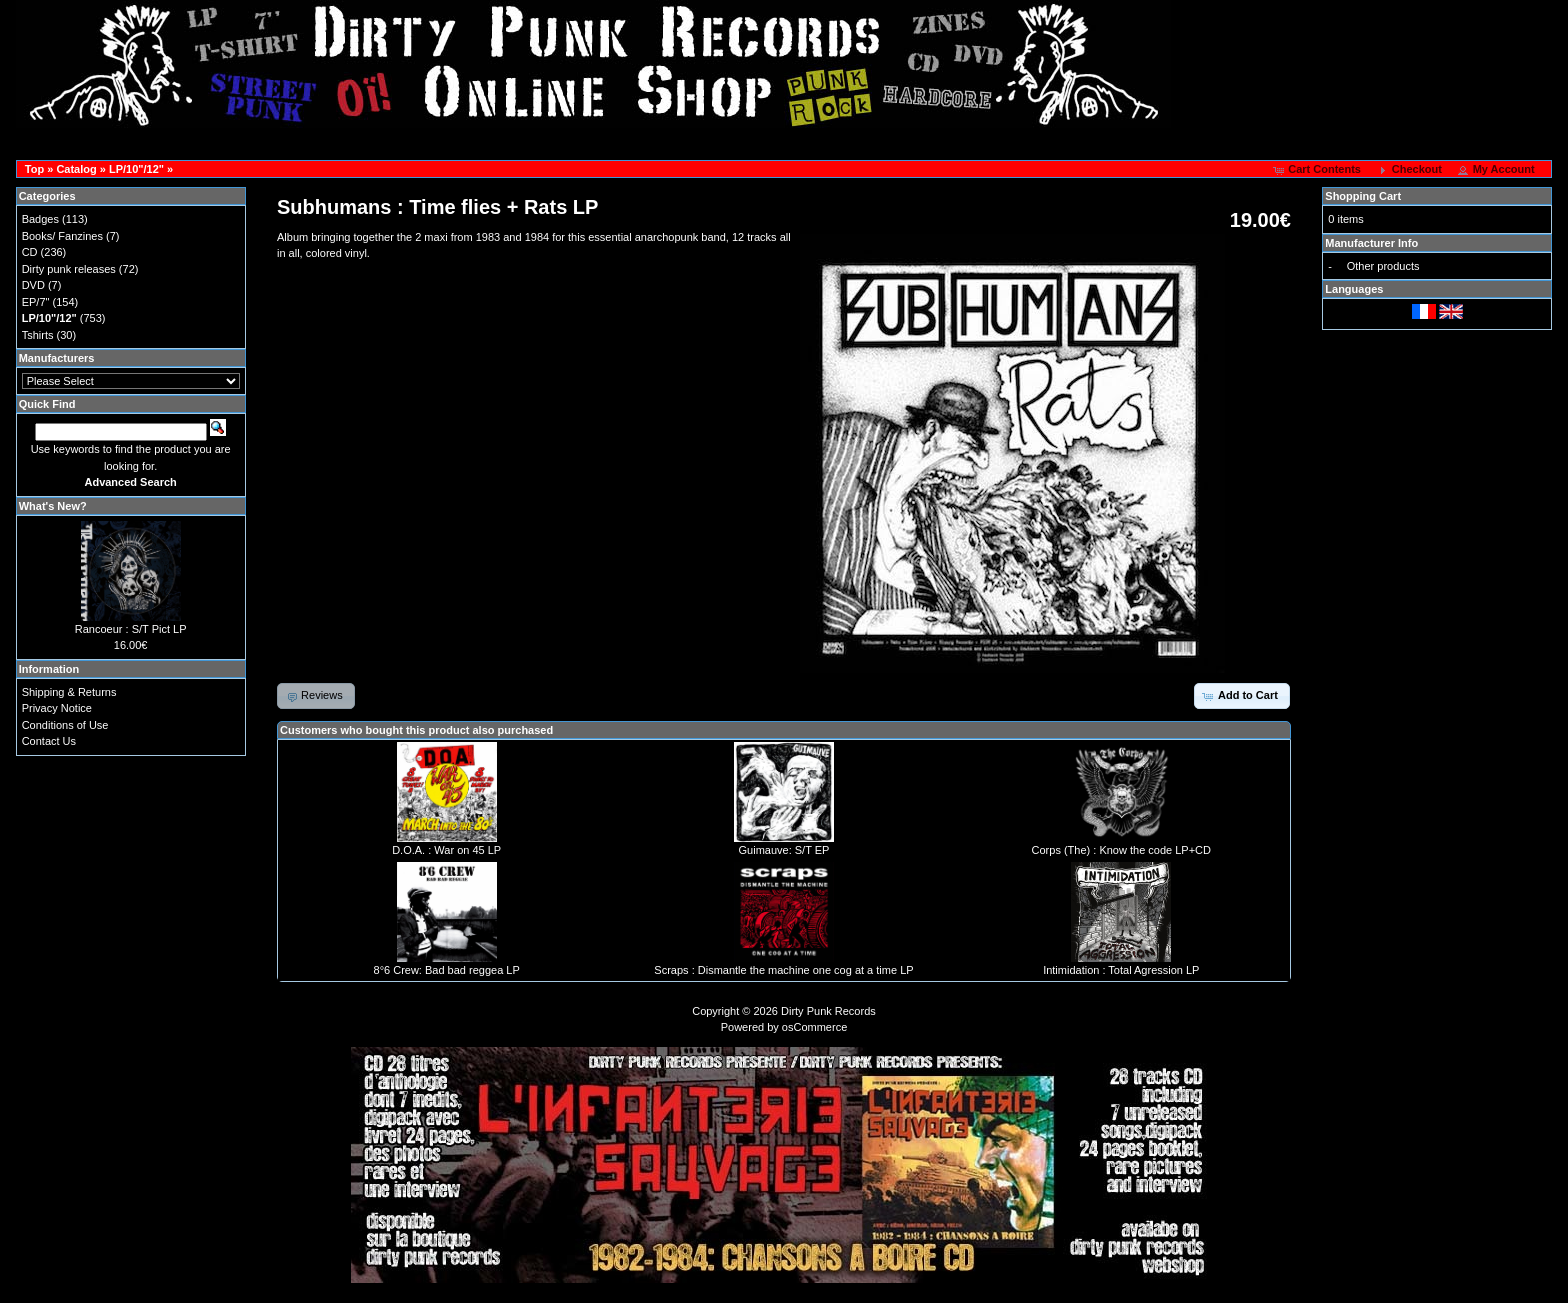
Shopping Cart (1363, 196)
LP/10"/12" (136, 169)
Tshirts (38, 335)
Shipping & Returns (69, 692)
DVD (33, 285)
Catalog (76, 169)
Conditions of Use (65, 725)
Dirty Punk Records (828, 1011)
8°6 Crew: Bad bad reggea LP (447, 970)
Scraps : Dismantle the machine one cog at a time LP (783, 970)
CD (30, 252)
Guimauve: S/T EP (784, 850)
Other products (1383, 266)
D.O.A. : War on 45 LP (446, 850)
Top (34, 169)
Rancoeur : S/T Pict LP (131, 629)
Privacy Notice (57, 708)
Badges (40, 219)
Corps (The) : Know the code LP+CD (1121, 850)
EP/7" (36, 302)
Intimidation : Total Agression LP (1121, 970)
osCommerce (814, 1027)
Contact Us (49, 741)
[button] (1318, 170)
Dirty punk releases (69, 269)
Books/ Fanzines (62, 236)
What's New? (53, 506)
